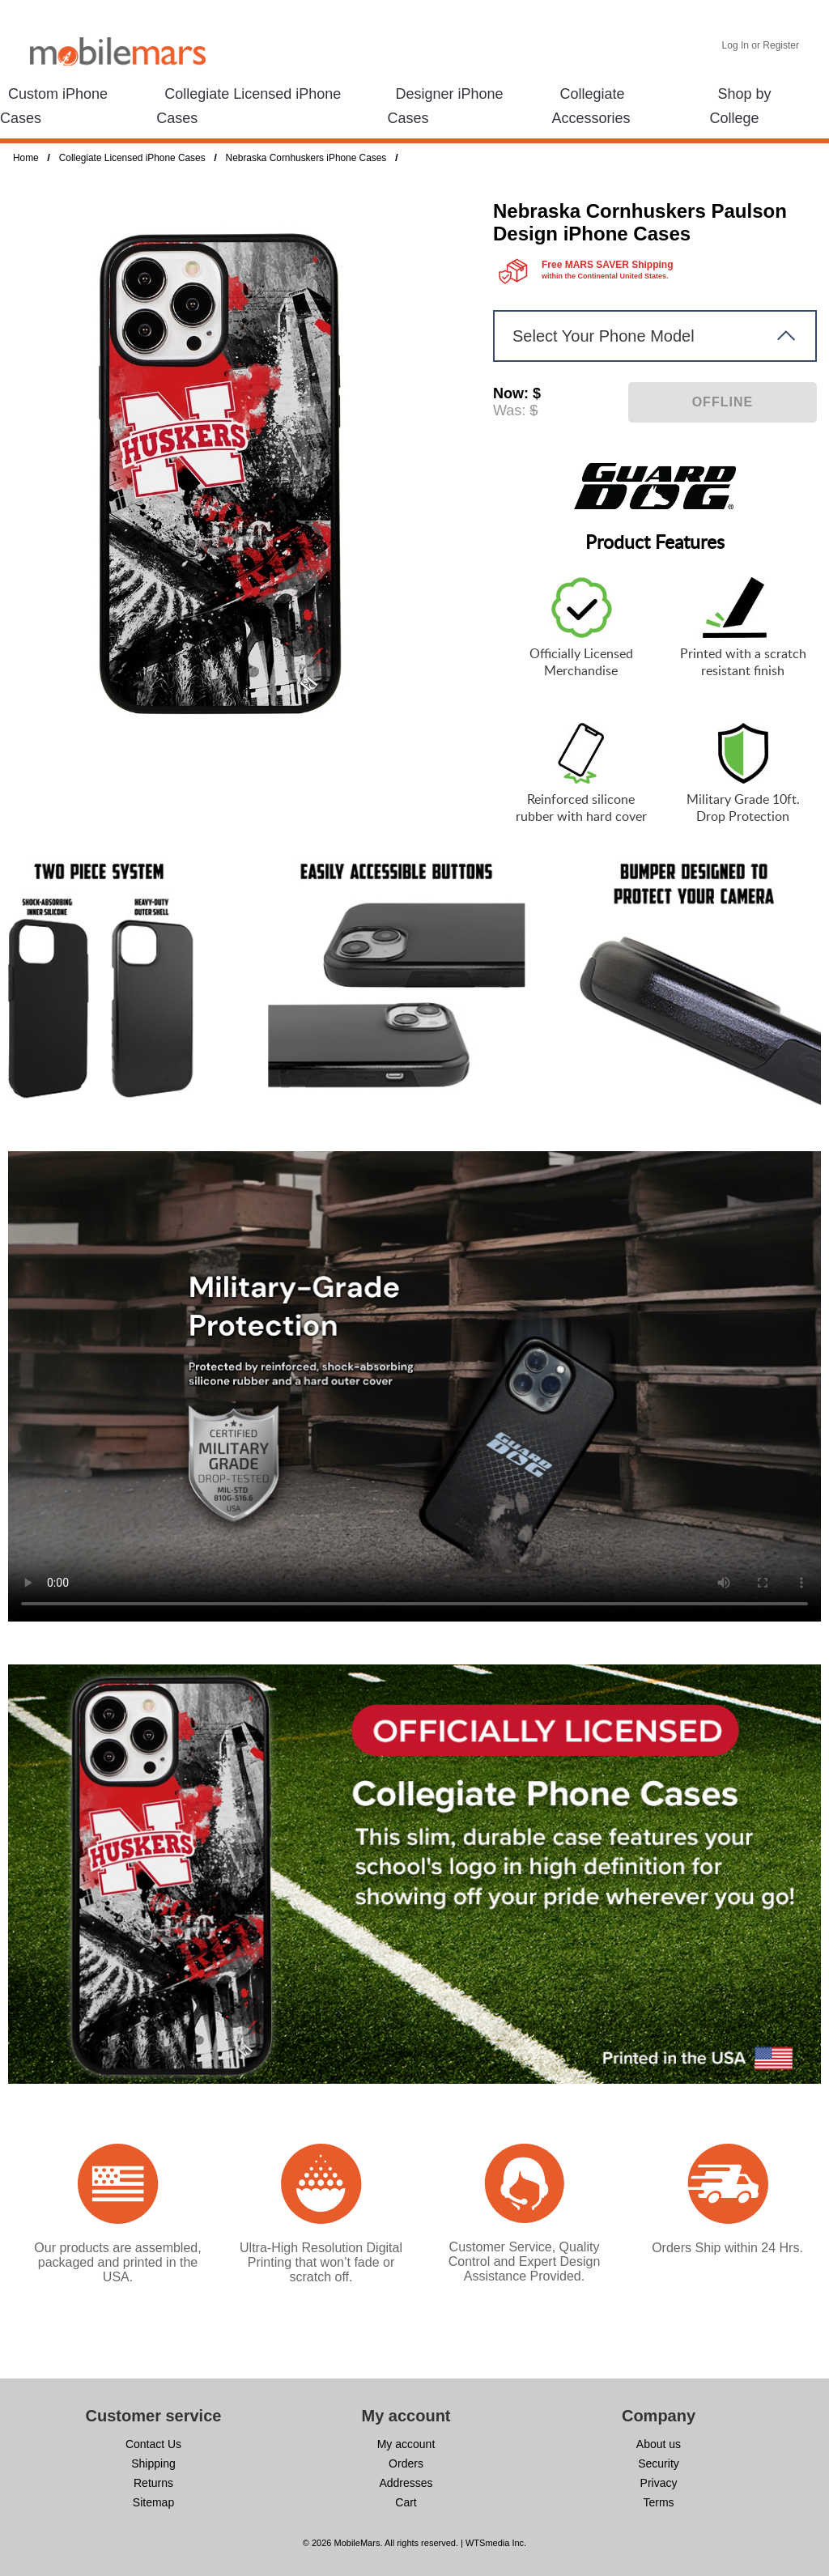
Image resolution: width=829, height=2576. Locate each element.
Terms (658, 2502)
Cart (405, 2502)
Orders (406, 2463)
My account (406, 2444)
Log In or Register (760, 45)
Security (658, 2463)
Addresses (405, 2482)
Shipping (153, 2463)
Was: (509, 410)
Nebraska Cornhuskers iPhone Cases (306, 158)
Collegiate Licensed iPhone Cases (132, 158)
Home (26, 158)
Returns (153, 2482)
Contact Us (153, 2444)
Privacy (659, 2482)
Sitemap (153, 2502)
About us (658, 2444)
